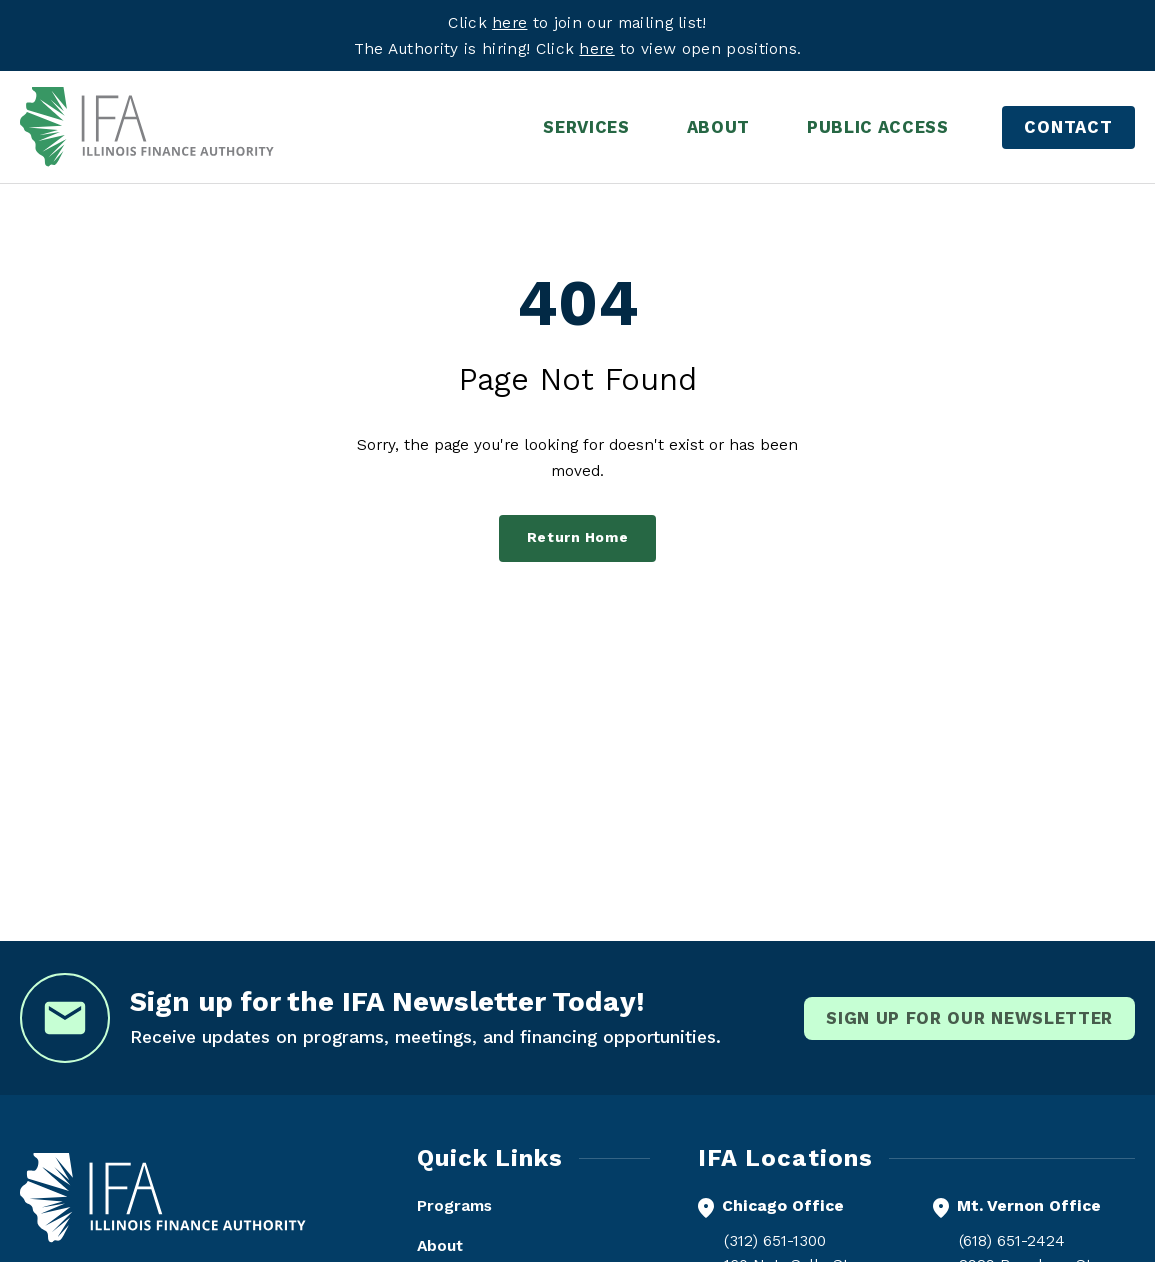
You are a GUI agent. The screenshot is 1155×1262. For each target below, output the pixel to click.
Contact (1068, 127)
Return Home (577, 537)
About (440, 1245)
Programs (454, 1205)
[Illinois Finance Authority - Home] (147, 127)
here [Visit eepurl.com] (509, 22)
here (596, 48)
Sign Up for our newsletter (969, 1018)
